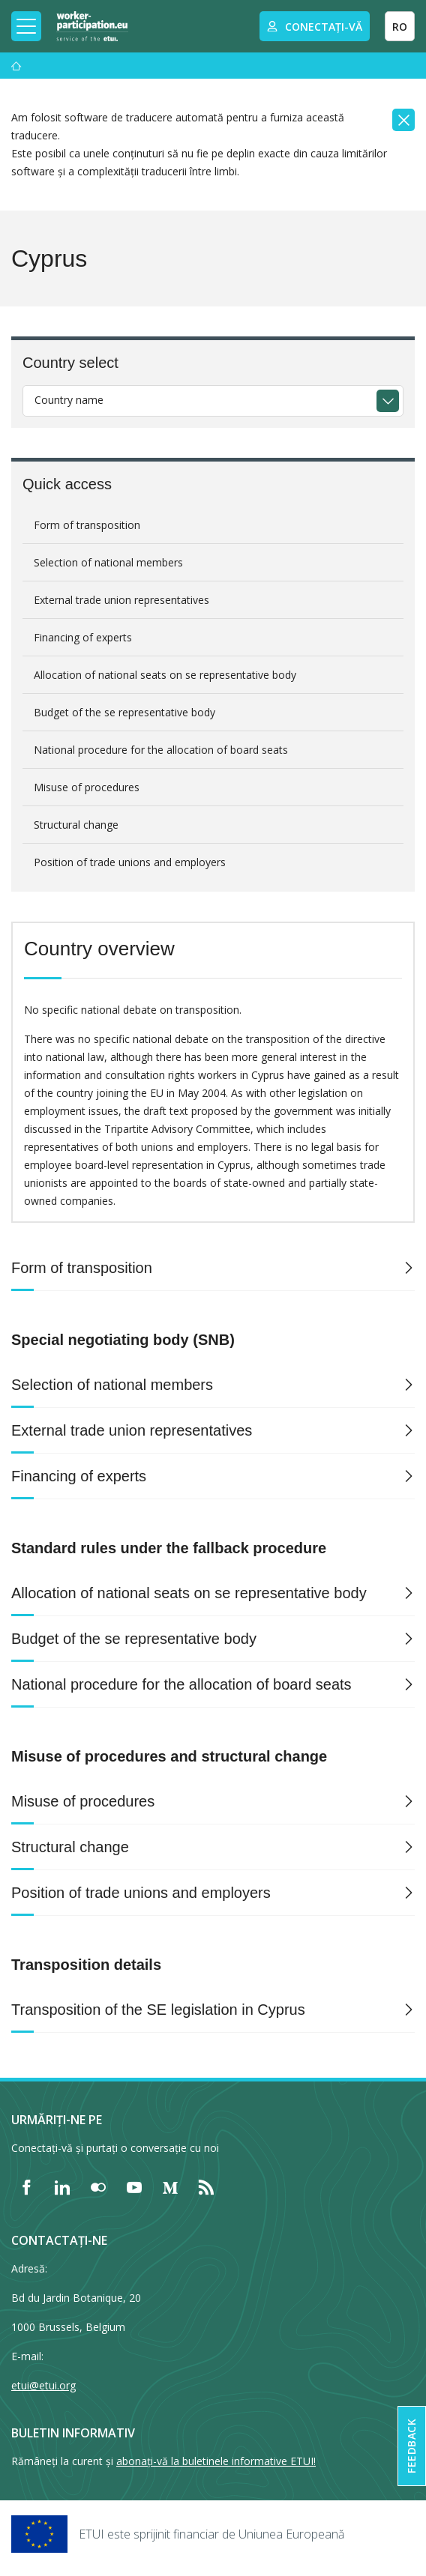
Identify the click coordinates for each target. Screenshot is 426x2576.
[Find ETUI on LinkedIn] (62, 2187)
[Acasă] (16, 65)
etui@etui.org (43, 2385)
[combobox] (213, 401)
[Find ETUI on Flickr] (98, 2187)
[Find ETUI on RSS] (206, 2187)
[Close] (403, 120)
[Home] (92, 26)
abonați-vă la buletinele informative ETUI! (216, 2461)
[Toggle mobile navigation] (26, 26)
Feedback (411, 2446)
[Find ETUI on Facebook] (26, 2187)
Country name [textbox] (69, 400)
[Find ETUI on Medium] (170, 2187)
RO (399, 26)
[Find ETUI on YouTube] (134, 2187)
